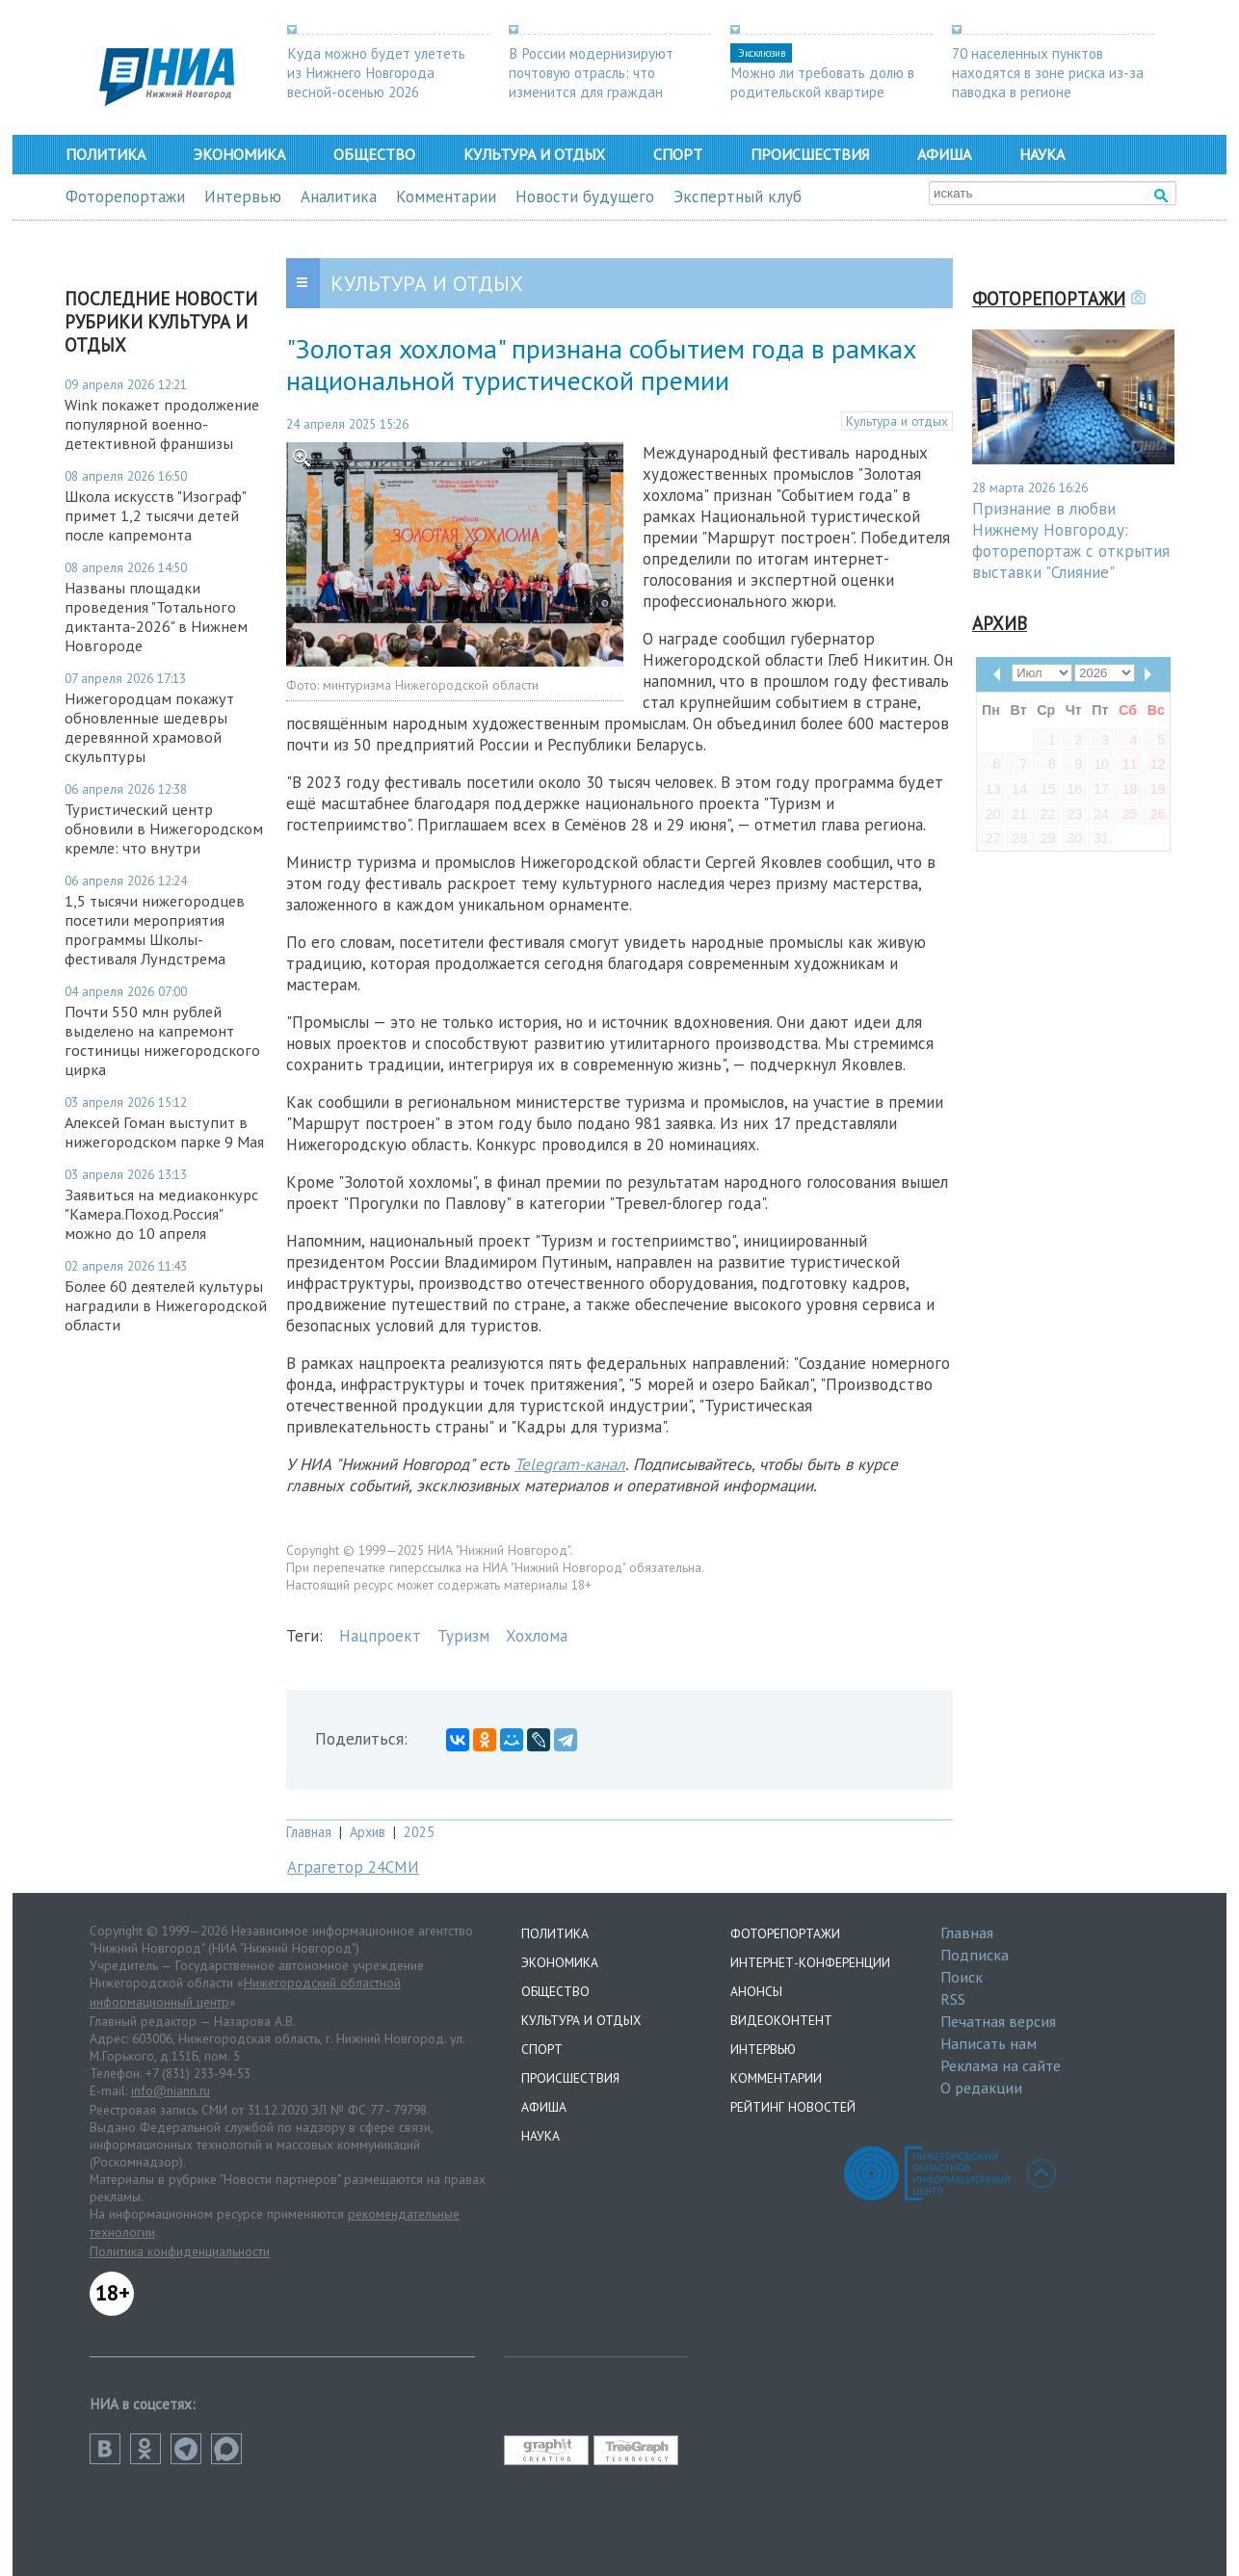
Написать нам (988, 2043)
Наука (1042, 154)
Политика (105, 154)
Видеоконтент (781, 2020)
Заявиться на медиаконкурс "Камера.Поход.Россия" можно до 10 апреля (161, 1214)
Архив (367, 1832)
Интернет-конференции (810, 1962)
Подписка (974, 1954)
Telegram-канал (569, 1464)
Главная (308, 1832)
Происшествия (810, 154)
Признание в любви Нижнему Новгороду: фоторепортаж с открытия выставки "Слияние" (1071, 540)
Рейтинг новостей (793, 2107)
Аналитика (339, 196)
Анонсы (756, 1991)
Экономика (239, 154)
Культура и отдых (534, 154)
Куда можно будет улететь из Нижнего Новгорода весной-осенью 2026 (376, 72)
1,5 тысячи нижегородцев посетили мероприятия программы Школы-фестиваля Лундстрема (155, 929)
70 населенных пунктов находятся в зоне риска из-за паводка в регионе (1048, 72)
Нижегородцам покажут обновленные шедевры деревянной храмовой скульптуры (149, 727)
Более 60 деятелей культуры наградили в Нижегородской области (166, 1305)
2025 (419, 1832)
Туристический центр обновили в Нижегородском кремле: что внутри (164, 828)
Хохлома (536, 1635)
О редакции (981, 2087)
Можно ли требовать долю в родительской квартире (822, 82)
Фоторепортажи (125, 196)
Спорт (677, 154)
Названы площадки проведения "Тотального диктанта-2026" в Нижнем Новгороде (156, 616)
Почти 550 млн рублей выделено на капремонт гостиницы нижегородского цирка (162, 1040)
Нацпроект (380, 1635)
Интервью (242, 196)
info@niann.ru (170, 2090)
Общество (374, 154)
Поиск (961, 1976)
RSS (952, 1999)
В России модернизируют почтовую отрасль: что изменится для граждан (591, 72)
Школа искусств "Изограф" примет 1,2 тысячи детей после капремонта (155, 515)
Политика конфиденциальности (180, 2251)
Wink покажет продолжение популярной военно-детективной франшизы (162, 424)
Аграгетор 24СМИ (353, 1867)
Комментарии (446, 196)
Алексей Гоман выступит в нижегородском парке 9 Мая (164, 1132)
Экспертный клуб (737, 196)
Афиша (944, 154)
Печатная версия (998, 2021)
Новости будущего (584, 196)
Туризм (463, 1635)
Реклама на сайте (1000, 2065)
